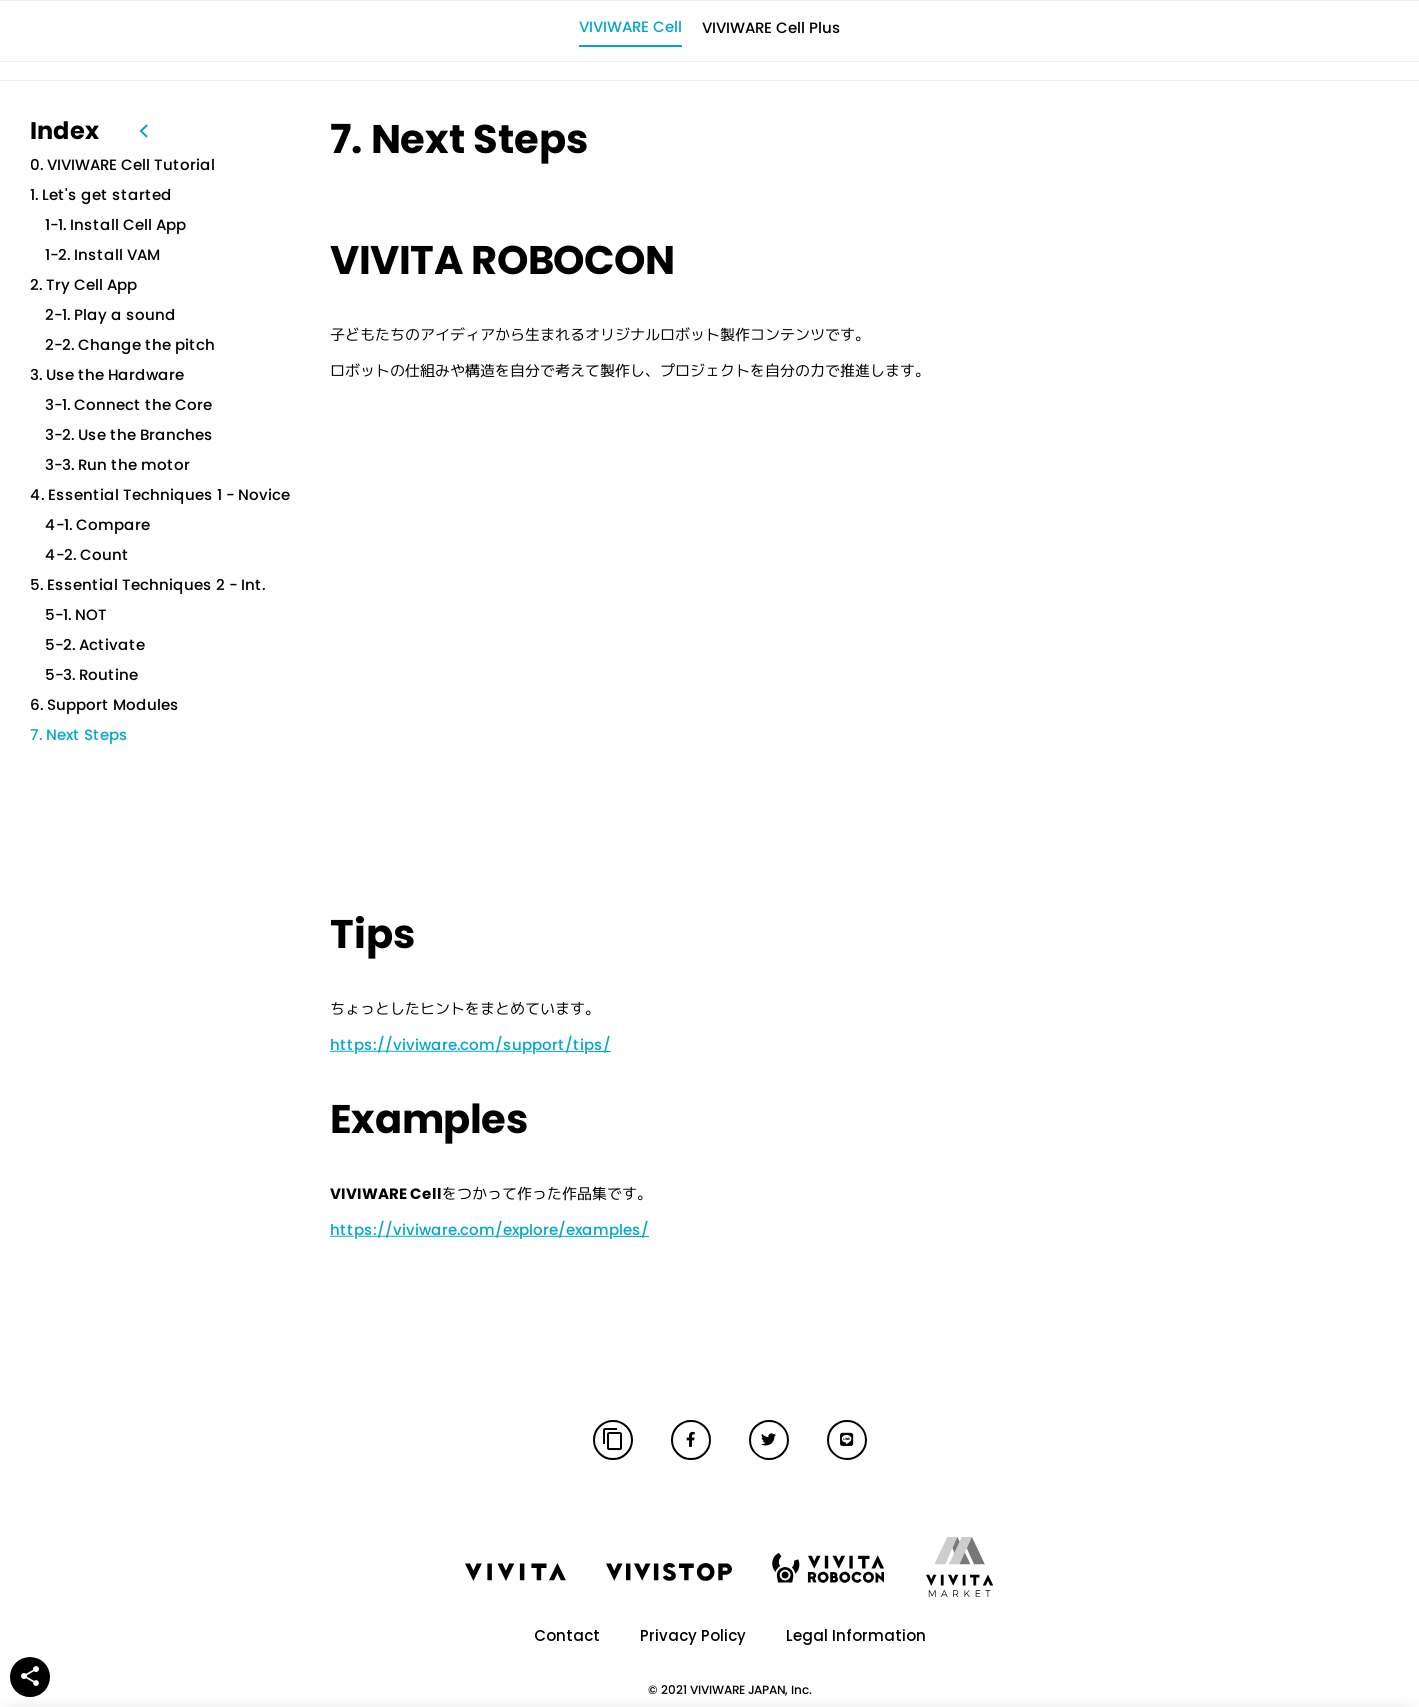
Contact (567, 1635)
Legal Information (856, 1635)
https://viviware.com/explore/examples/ (489, 1228)
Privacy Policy (693, 1635)
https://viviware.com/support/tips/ (470, 1043)
